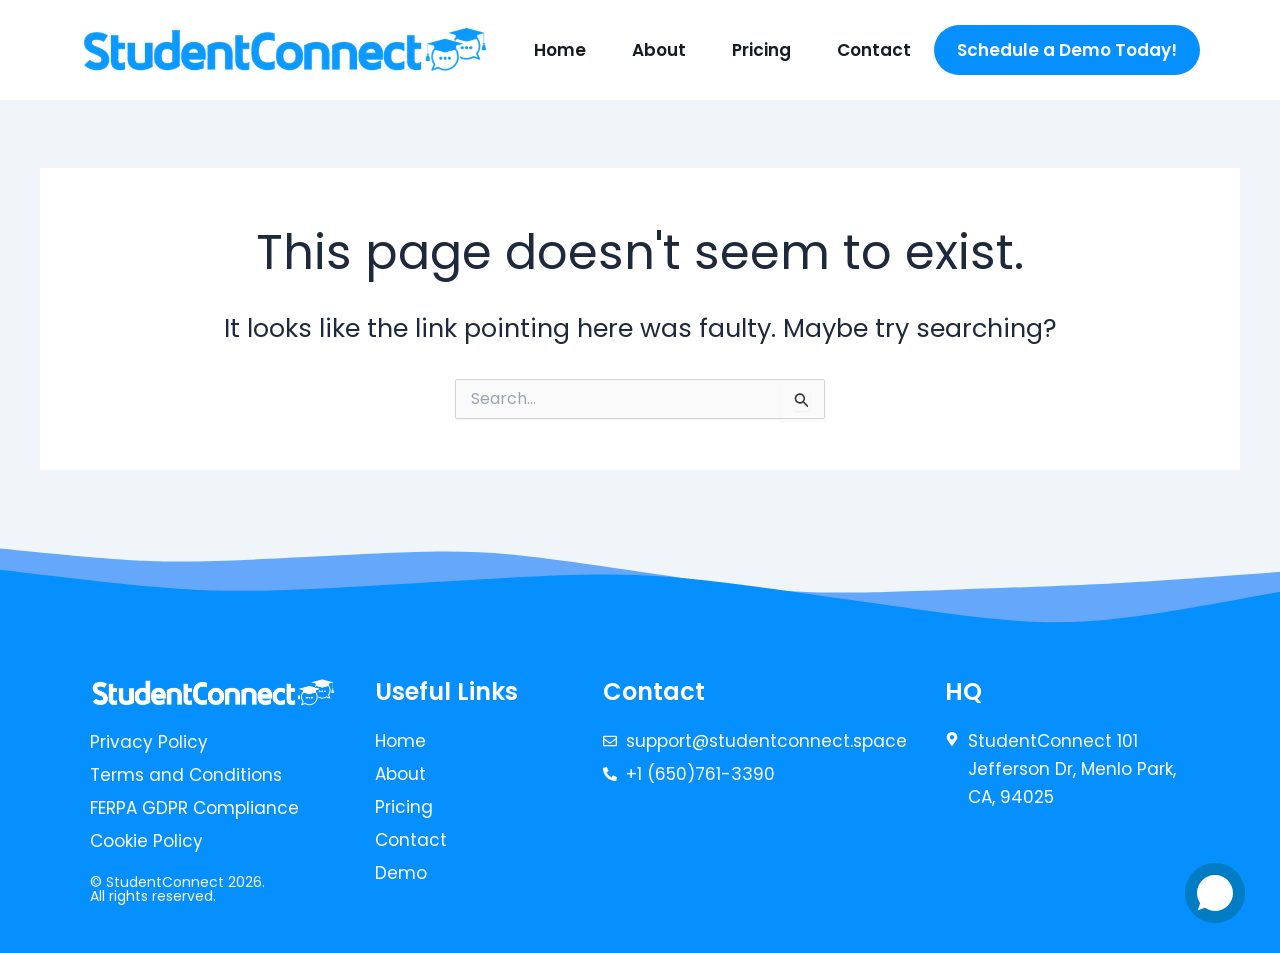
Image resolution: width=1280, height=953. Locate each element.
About (659, 50)
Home (560, 50)
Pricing (761, 50)
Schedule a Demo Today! (1067, 50)
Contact (874, 50)
